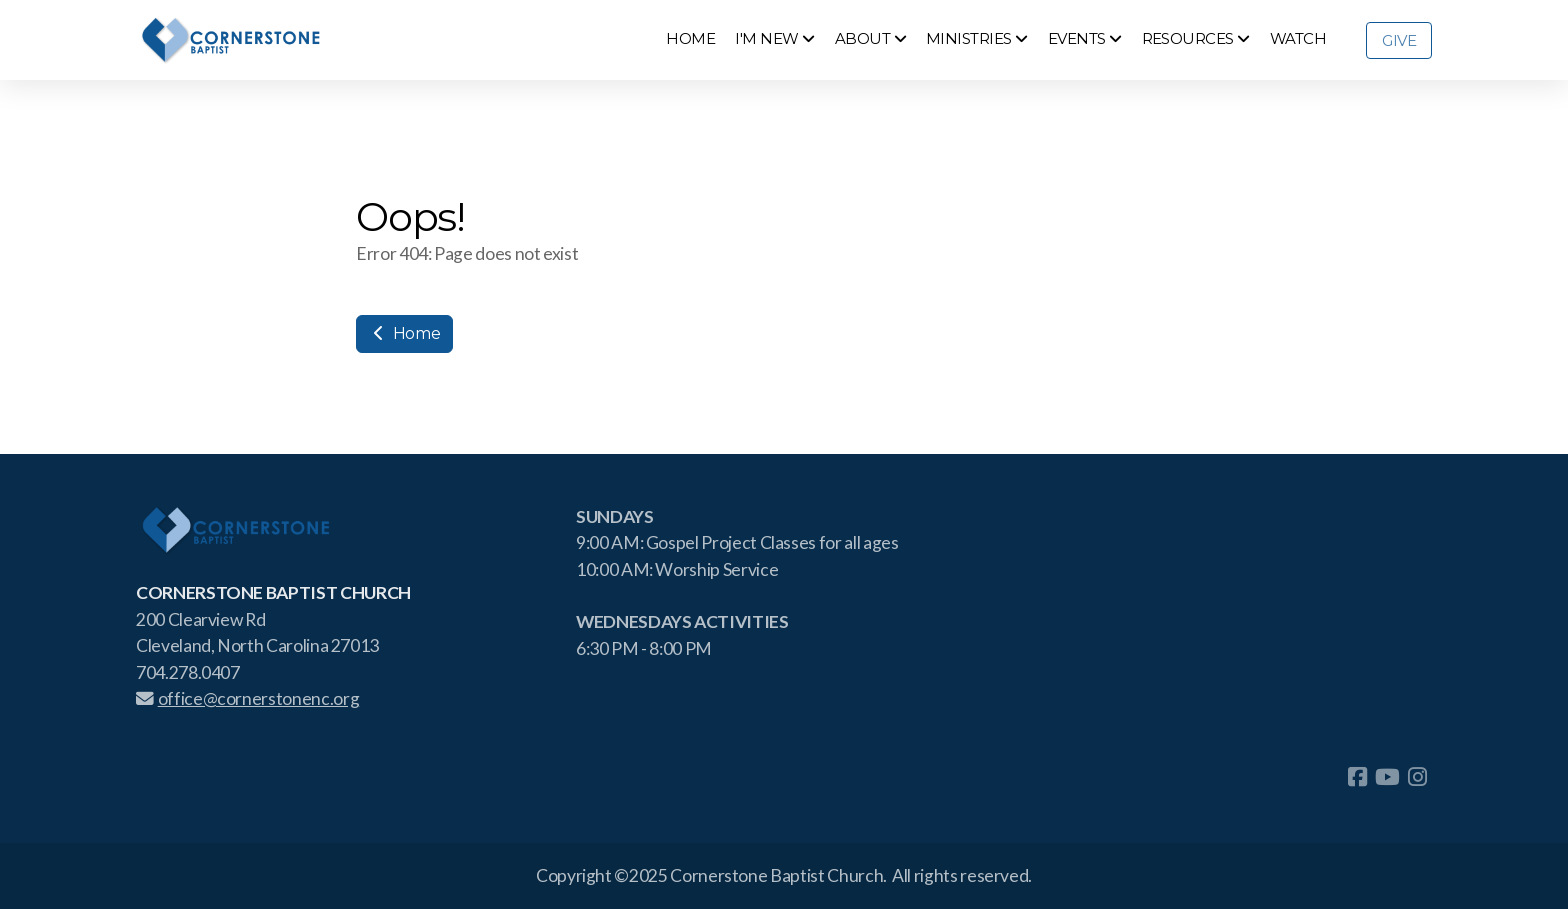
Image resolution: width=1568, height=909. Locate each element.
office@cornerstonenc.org (247, 698)
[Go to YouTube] (1387, 777)
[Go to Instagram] (1417, 777)
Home (404, 333)
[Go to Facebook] (1357, 777)
